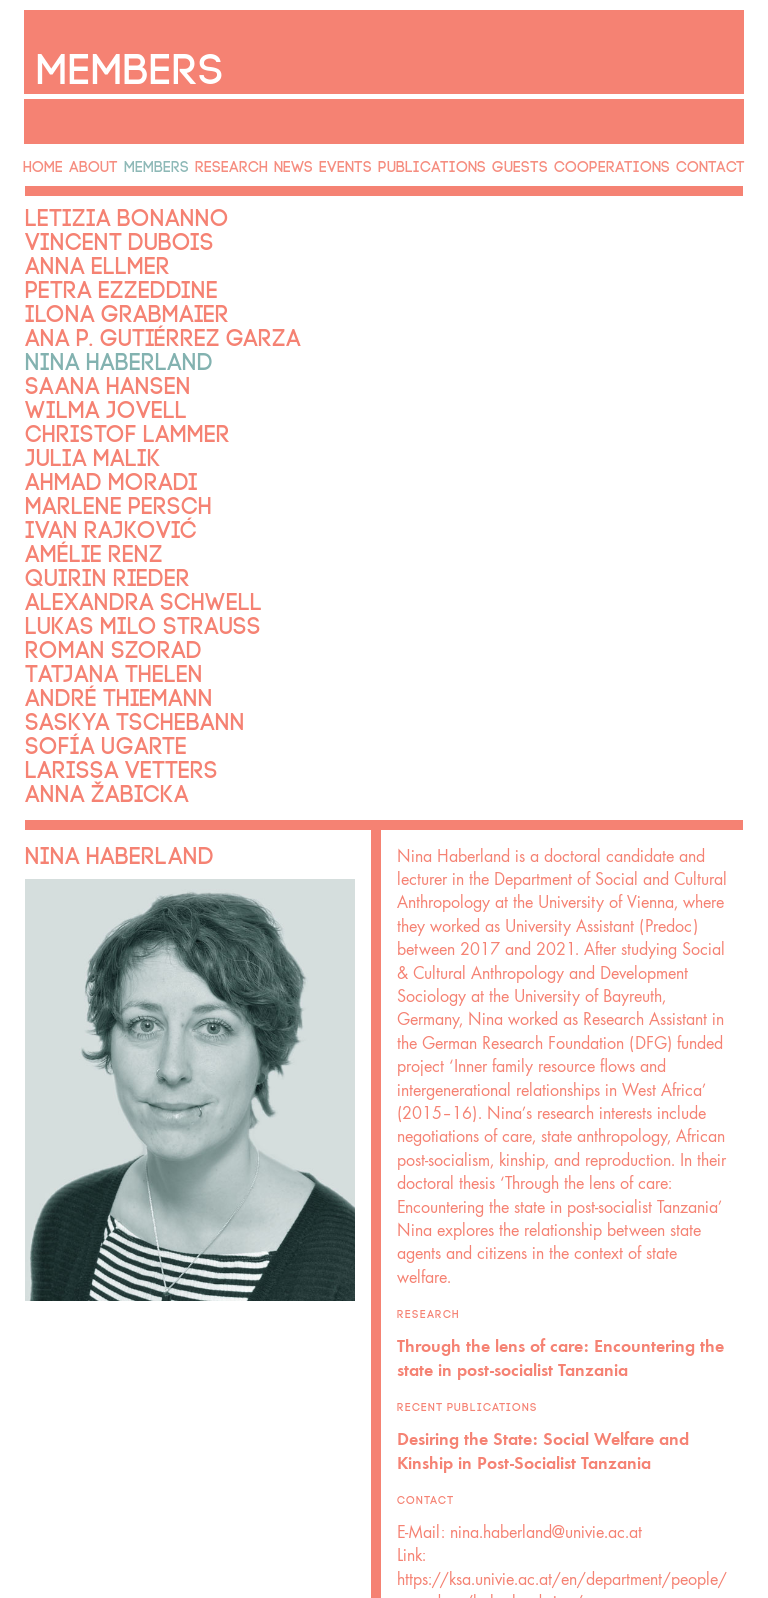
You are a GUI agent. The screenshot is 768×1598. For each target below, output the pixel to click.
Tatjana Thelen (92, 625)
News (303, 159)
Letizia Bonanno (102, 207)
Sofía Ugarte (86, 691)
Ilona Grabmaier (102, 295)
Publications (446, 159)
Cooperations (621, 159)
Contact (717, 159)
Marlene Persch (95, 471)
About (96, 159)
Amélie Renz (75, 515)
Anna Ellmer (78, 251)
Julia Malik (75, 427)
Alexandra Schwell (114, 559)
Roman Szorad (91, 603)
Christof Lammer (103, 405)
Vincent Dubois (96, 229)
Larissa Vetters (99, 713)
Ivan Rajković (90, 493)
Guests (532, 159)
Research (237, 159)
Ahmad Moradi (90, 449)
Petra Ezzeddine (97, 273)
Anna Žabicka (87, 735)
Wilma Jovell (85, 383)
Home (39, 159)
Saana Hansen (87, 361)
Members (162, 159)
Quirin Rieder (86, 537)
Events (361, 159)
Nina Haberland (95, 339)
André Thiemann (95, 647)
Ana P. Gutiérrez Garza (130, 317)
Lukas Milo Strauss (115, 581)
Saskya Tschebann (109, 669)
